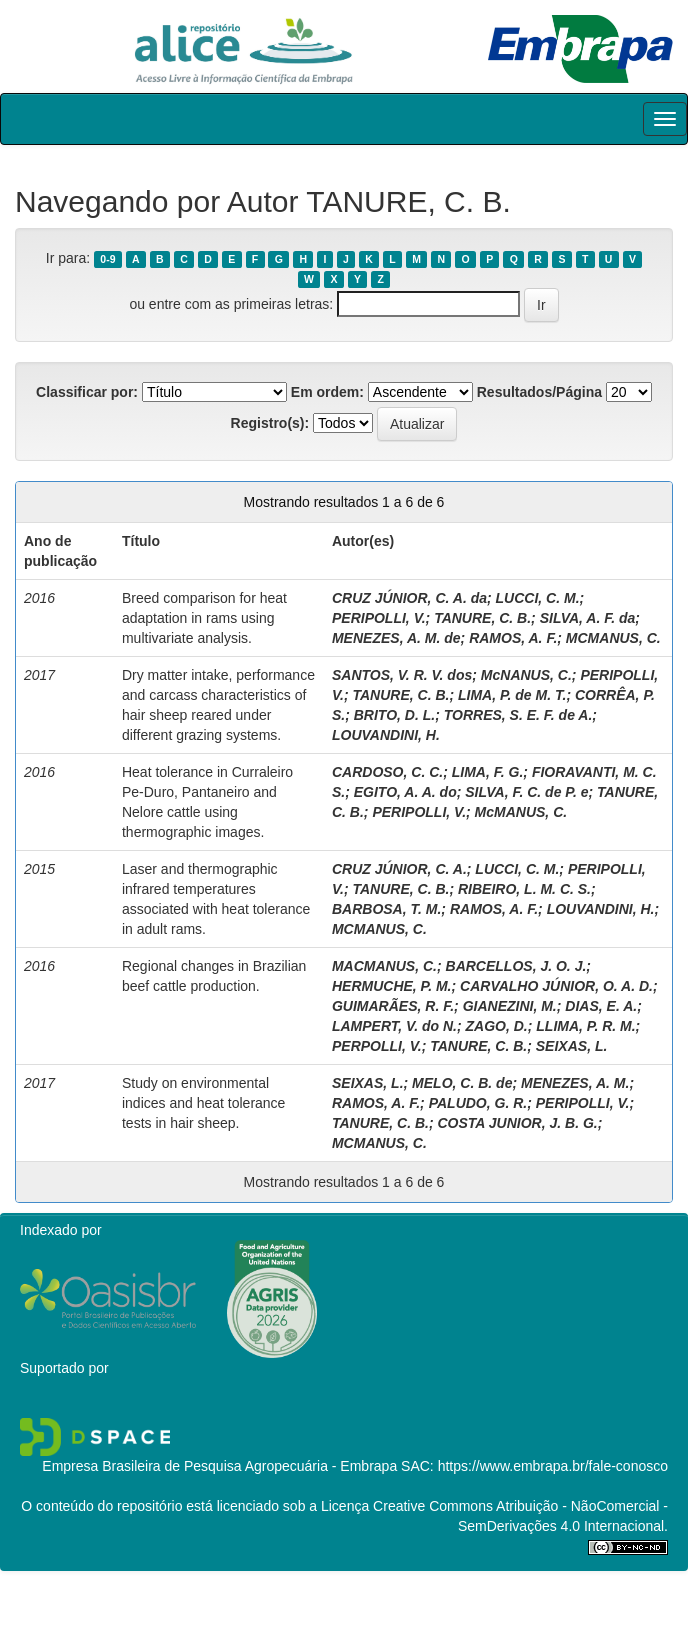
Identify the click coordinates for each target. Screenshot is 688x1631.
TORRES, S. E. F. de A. (518, 715)
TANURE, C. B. (482, 618)
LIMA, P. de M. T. (512, 695)
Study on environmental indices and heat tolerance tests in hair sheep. (203, 1103)
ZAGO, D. (497, 1026)
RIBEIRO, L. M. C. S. (524, 889)
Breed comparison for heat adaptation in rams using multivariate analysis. (204, 618)
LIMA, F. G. (488, 772)
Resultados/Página (539, 392)
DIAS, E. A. (601, 1006)
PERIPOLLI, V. (379, 618)
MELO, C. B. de (462, 1083)
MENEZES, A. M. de (396, 638)
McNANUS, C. (526, 675)
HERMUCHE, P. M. (392, 986)
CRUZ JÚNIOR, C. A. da (409, 598)
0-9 (107, 259)
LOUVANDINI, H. (386, 735)
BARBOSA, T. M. (386, 909)
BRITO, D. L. (394, 715)
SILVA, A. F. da (588, 618)
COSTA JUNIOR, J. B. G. (517, 1123)
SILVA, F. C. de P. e (526, 792)
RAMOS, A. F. (513, 638)
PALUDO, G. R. (478, 1103)
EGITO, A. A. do (405, 792)
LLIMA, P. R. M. (585, 1026)
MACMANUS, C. (384, 966)
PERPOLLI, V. (377, 1046)
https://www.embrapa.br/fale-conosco (553, 1466)
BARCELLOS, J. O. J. (516, 966)
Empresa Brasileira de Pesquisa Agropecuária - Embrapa (219, 1466)
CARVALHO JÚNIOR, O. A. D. (556, 986)
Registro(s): (270, 423)
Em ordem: (327, 392)
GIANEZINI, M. (510, 1006)
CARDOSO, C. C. (387, 772)
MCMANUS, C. (613, 638)
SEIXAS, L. (572, 1046)
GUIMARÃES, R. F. (393, 1006)
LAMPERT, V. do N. (394, 1026)
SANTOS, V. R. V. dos (402, 675)
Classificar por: (87, 392)
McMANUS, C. (521, 812)
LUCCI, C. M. (538, 598)
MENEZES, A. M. (575, 1083)
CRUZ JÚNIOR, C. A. (399, 869)
